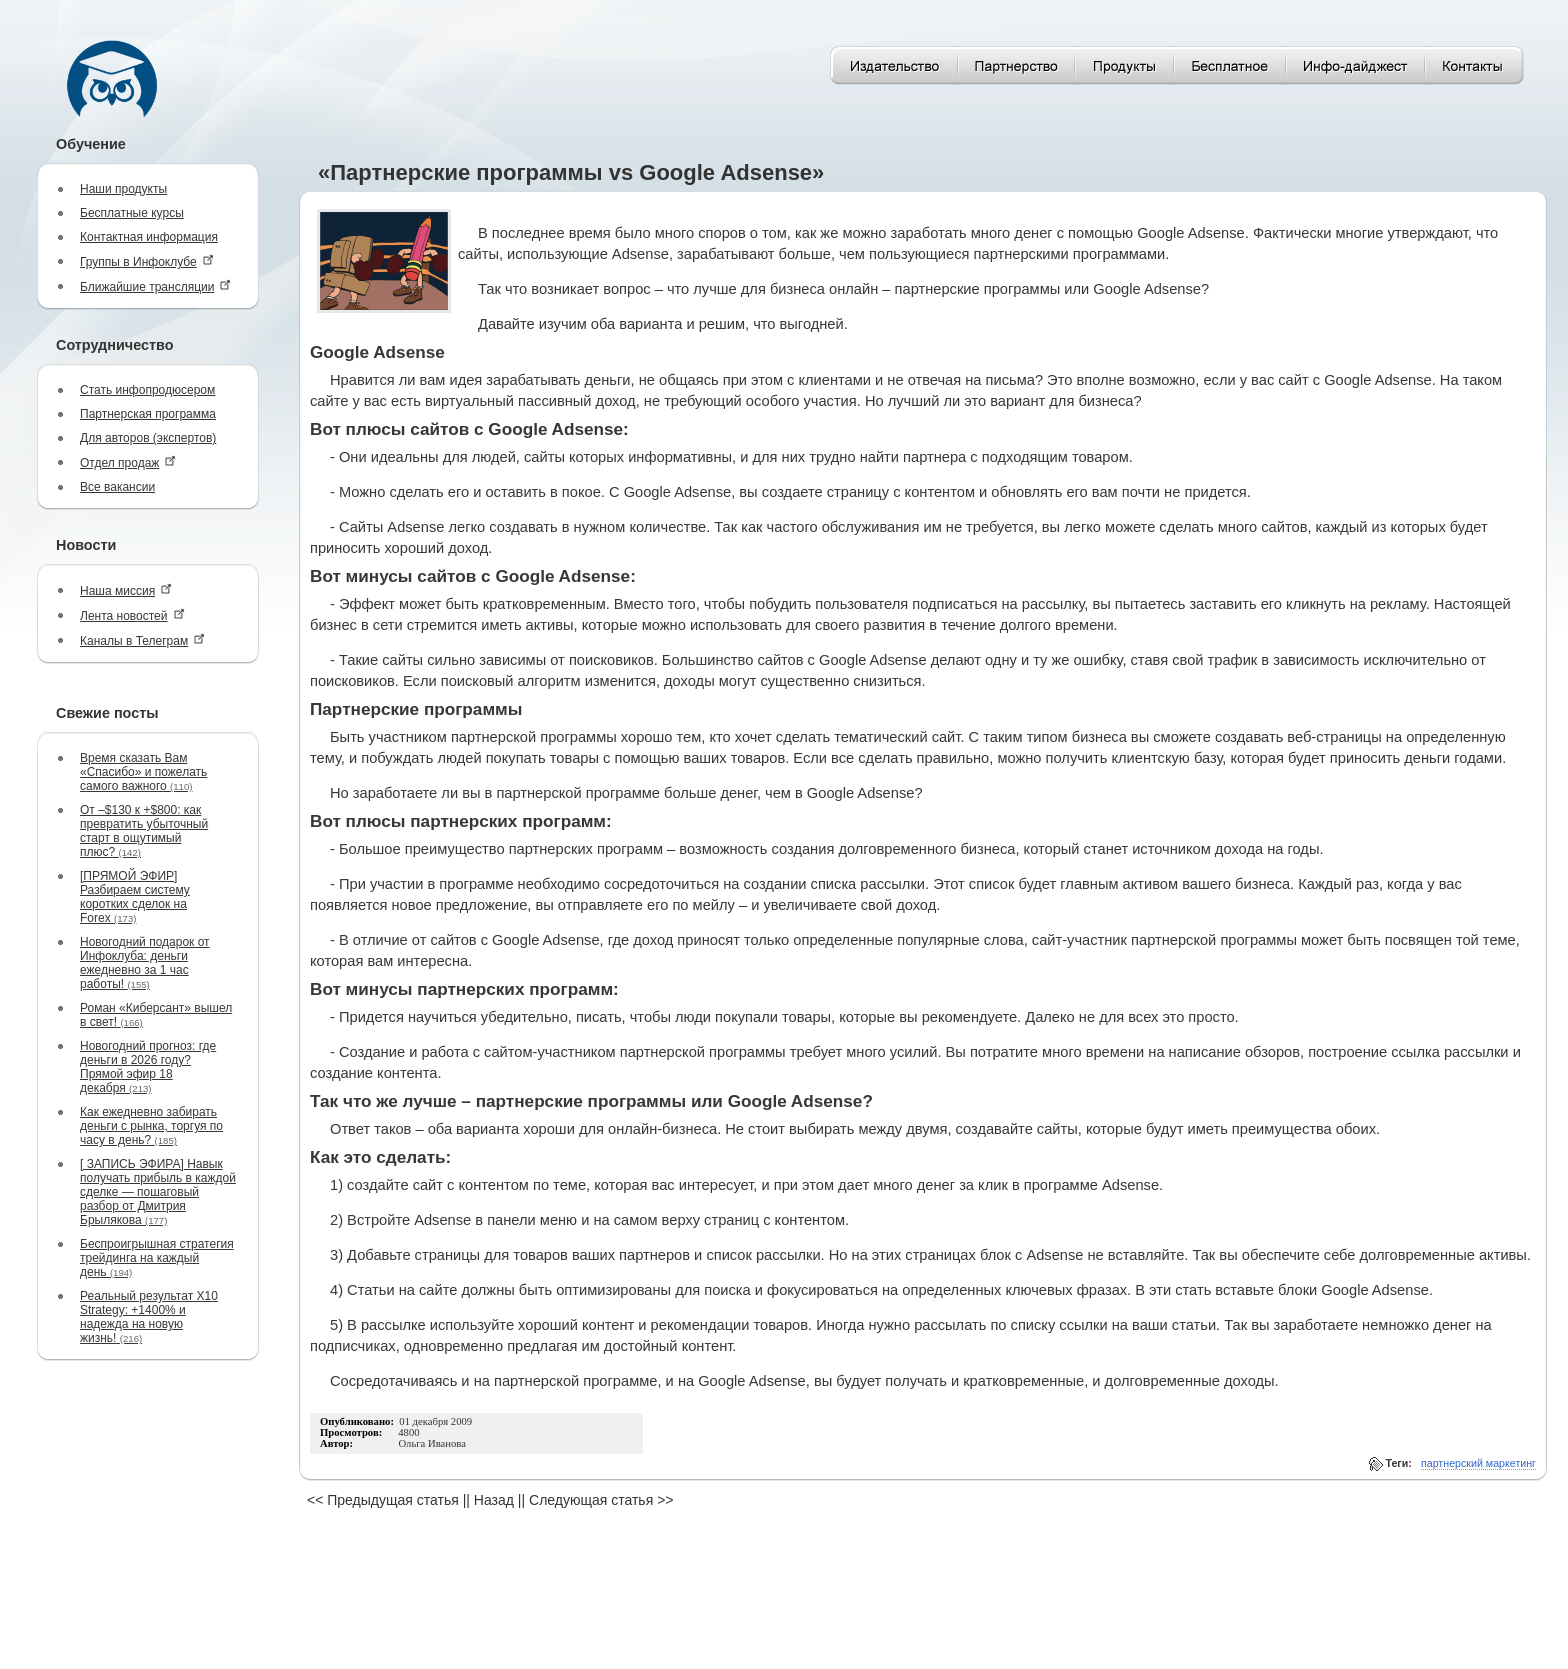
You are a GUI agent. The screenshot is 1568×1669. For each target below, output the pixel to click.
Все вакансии (117, 487)
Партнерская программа (148, 414)
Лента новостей (132, 615)
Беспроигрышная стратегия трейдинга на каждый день (157, 1258)
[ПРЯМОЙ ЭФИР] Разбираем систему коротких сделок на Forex (135, 897)
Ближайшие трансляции (155, 286)
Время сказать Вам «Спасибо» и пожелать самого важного (143, 772)
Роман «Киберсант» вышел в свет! (156, 1015)
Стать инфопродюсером (147, 390)
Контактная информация (149, 237)
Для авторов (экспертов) (148, 438)
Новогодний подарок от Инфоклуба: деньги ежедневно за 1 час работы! (145, 963)
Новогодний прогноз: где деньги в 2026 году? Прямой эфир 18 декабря (148, 1067)
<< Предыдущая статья (383, 1500)
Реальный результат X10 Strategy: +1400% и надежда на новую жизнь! (149, 1317)
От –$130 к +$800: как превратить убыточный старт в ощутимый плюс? (144, 831)
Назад (494, 1500)
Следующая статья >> (601, 1500)
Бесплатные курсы (132, 213)
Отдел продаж (128, 462)
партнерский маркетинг (1478, 1463)
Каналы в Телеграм (142, 640)
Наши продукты (123, 189)
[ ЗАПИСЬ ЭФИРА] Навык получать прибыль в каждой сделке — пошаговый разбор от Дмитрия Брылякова (158, 1192)
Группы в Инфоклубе (147, 261)
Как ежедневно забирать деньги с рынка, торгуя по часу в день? (151, 1126)
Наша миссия (126, 590)
